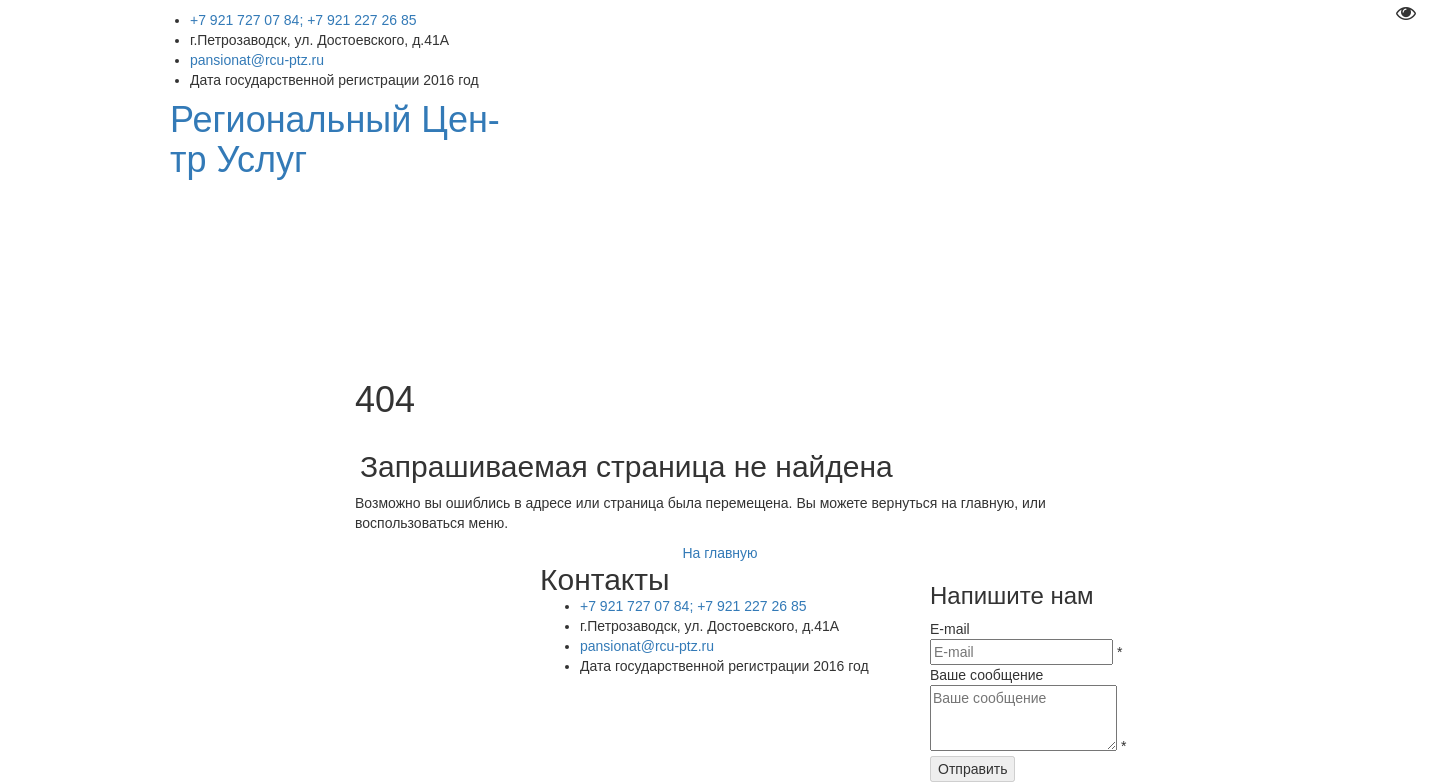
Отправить (972, 769)
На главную (719, 553)
